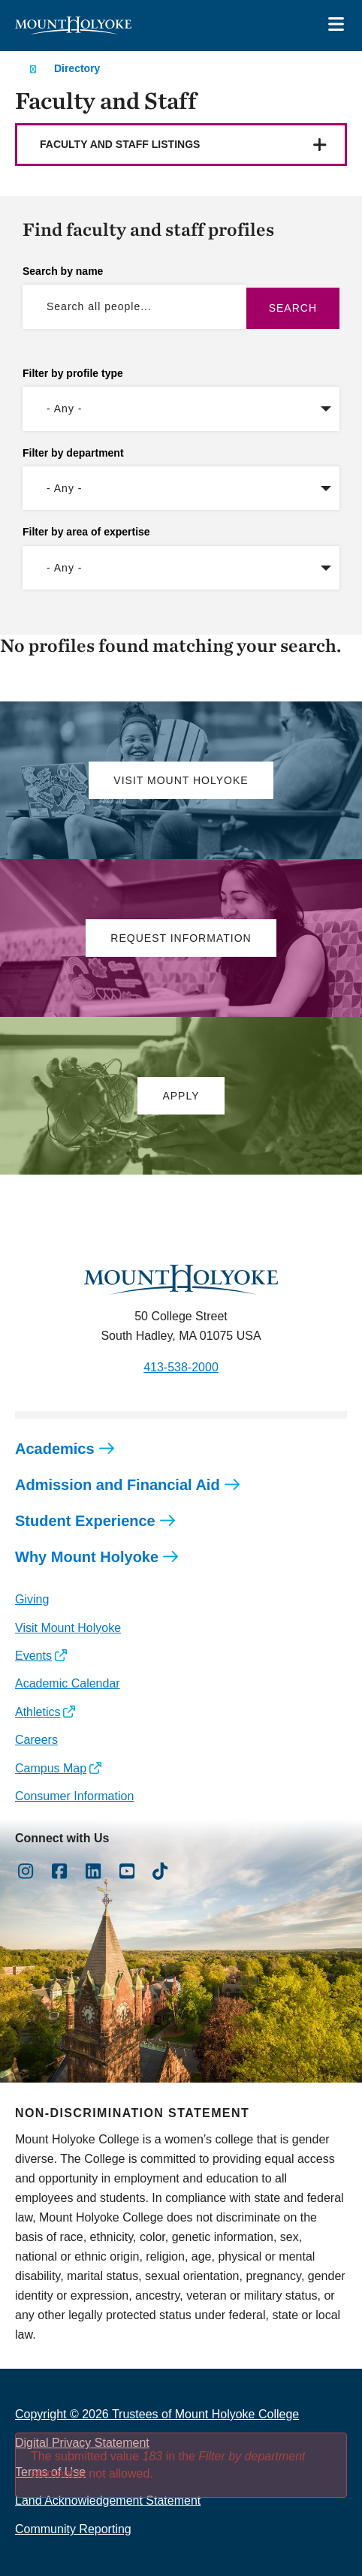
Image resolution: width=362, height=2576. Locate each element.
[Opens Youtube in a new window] (126, 1872)
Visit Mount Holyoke (68, 1627)
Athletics (37, 1712)
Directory (77, 68)
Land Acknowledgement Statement (108, 2500)
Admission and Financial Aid (117, 1485)
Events (33, 1655)
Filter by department (73, 453)
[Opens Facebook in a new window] (60, 1872)
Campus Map (50, 1768)
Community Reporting (73, 2529)
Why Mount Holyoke (86, 1557)
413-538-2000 (181, 1367)
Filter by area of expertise (86, 532)
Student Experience (85, 1521)
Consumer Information (74, 1796)
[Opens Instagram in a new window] (26, 1872)
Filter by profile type (73, 373)
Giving (32, 1599)
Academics (55, 1448)
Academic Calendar (67, 1683)
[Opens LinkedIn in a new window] (93, 1872)
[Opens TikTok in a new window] (160, 1872)
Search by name (63, 271)
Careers (36, 1739)
